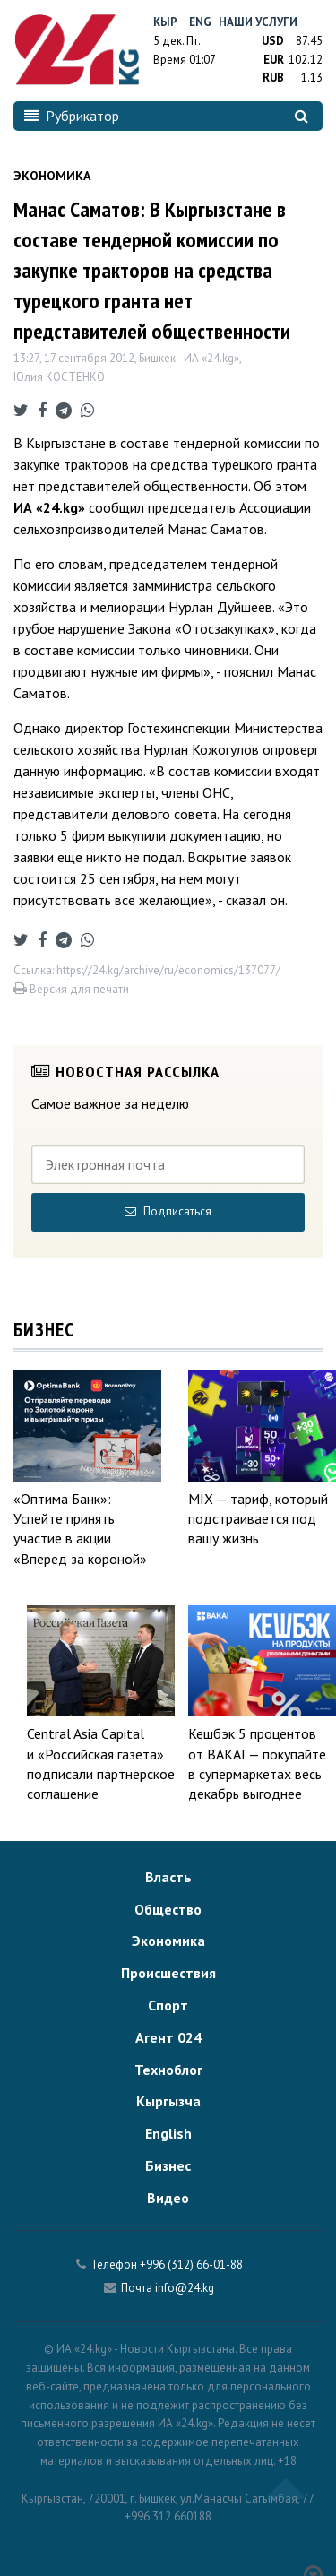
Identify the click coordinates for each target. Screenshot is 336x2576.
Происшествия (168, 1973)
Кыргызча (168, 2101)
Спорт (168, 2005)
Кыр (165, 22)
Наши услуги (258, 22)
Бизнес (168, 2165)
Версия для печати (71, 989)
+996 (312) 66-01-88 (191, 2264)
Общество (168, 1909)
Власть (168, 1877)
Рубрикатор (71, 116)
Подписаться (168, 1211)
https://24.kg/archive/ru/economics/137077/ (168, 970)
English (168, 2133)
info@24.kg (184, 2287)
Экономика (168, 1940)
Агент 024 (168, 2037)
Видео (168, 2198)
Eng (200, 22)
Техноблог (168, 2070)
